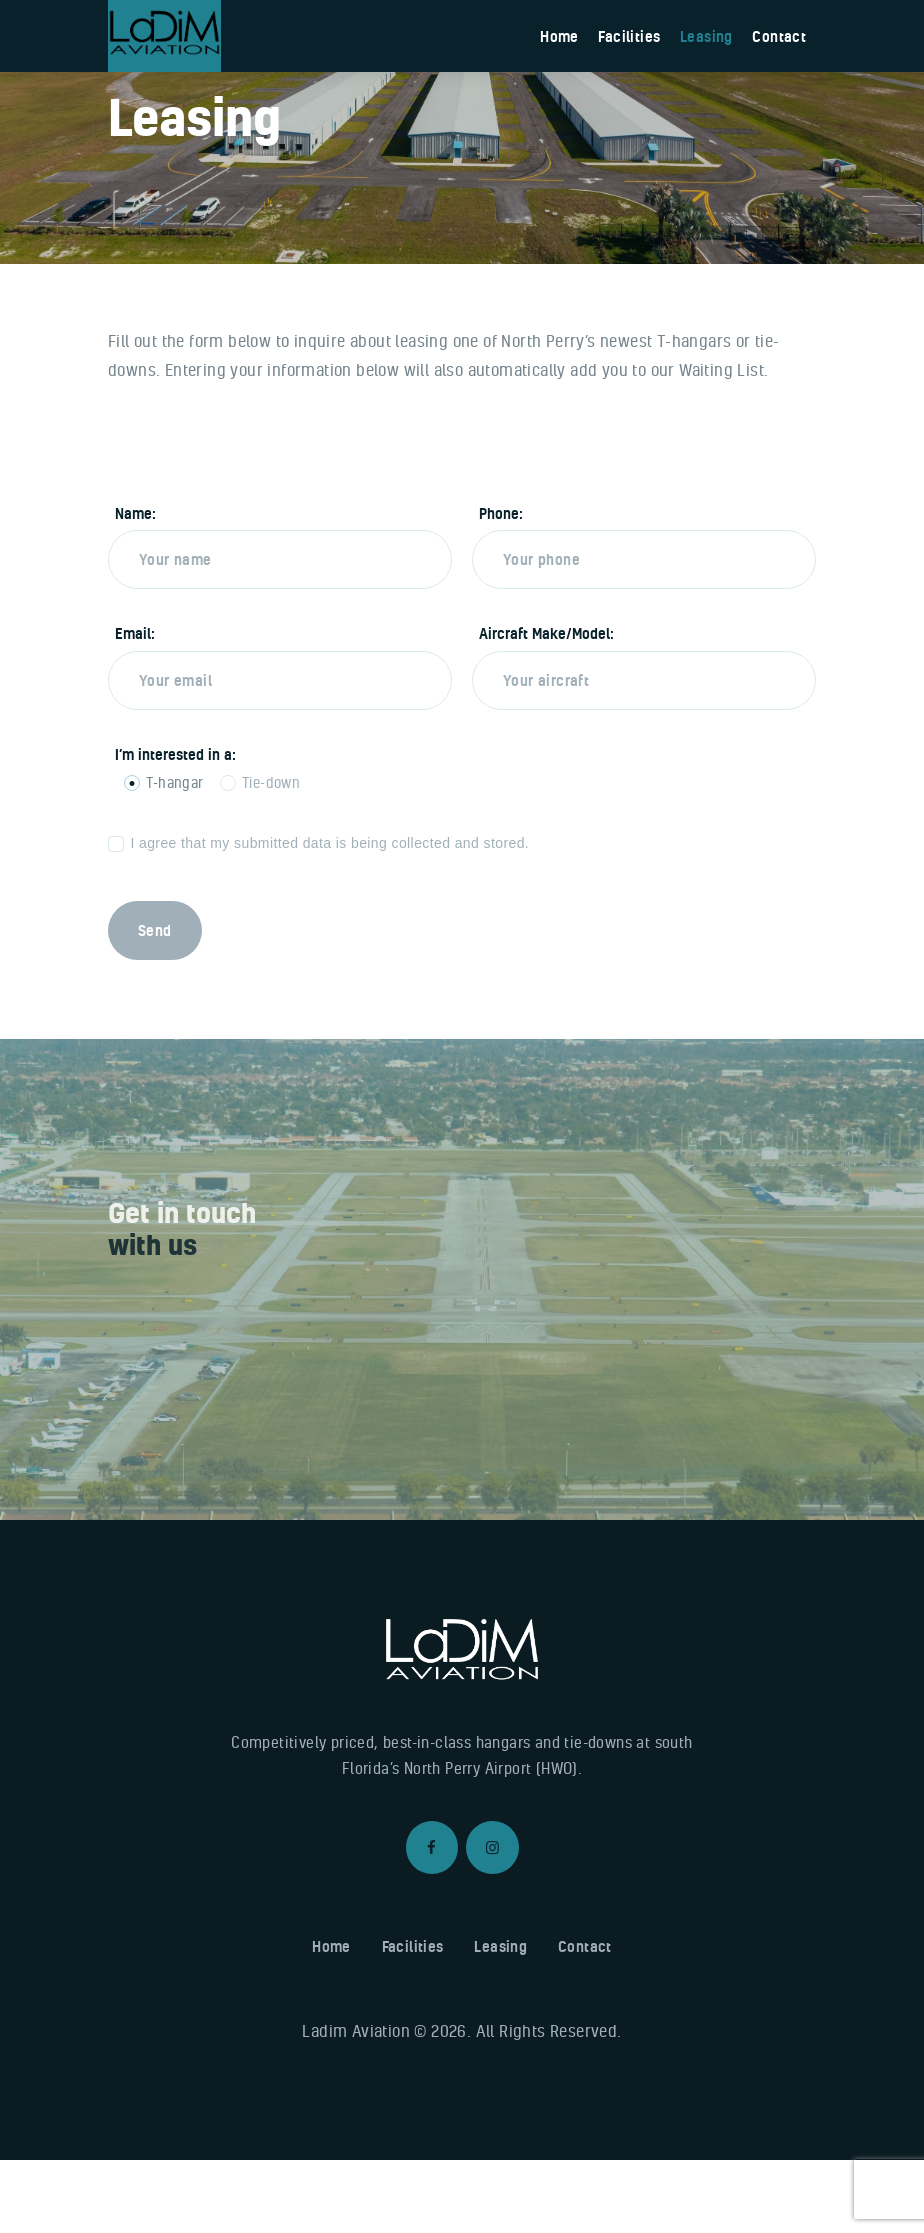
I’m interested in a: (175, 827)
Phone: (501, 587)
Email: (135, 707)
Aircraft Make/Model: (546, 707)
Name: (135, 587)
